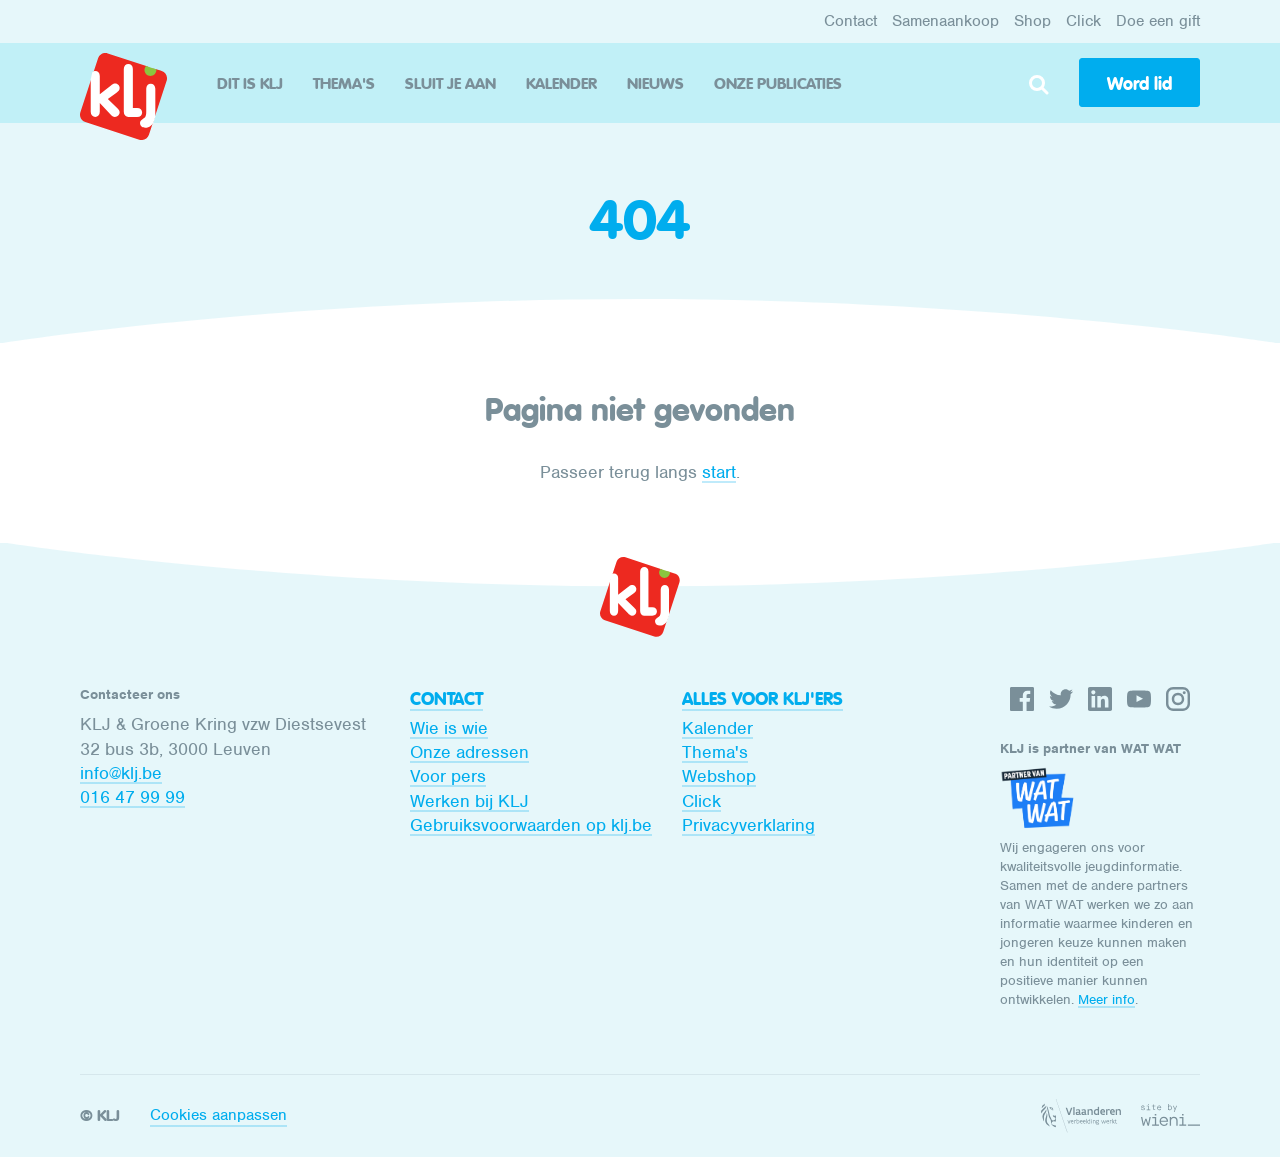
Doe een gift (1158, 21)
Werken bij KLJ (469, 801)
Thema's (344, 83)
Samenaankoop (945, 21)
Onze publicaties (778, 83)
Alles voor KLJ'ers (762, 699)
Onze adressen (469, 752)
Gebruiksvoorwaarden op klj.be (531, 825)
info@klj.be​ (121, 773)
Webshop (719, 776)
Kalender (561, 83)
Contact (850, 21)
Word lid (1139, 84)
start (719, 472)
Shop (1032, 21)
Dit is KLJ (250, 83)
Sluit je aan (450, 83)
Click (1083, 21)
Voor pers (448, 776)
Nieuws (655, 83)
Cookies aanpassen (218, 1115)
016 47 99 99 (132, 797)
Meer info (1106, 999)
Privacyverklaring (748, 825)
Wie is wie (449, 728)
